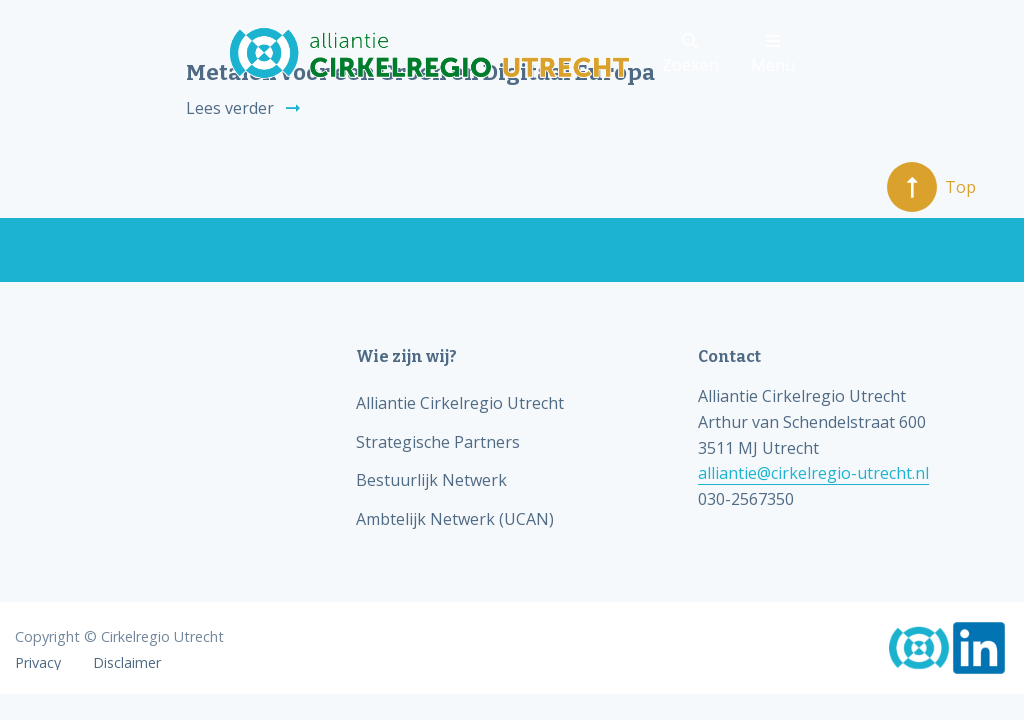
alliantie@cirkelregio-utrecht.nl (813, 473)
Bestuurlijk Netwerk (431, 480)
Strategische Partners (438, 442)
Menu (773, 54)
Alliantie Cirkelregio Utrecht (460, 403)
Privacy (38, 663)
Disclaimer (127, 663)
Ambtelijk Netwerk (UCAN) (455, 519)
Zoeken (690, 54)
